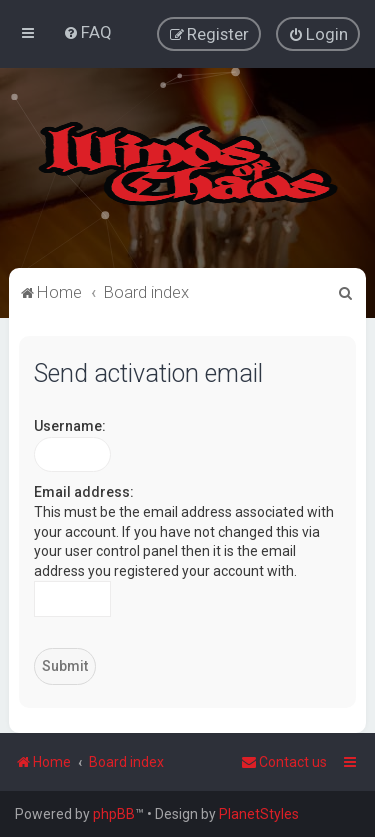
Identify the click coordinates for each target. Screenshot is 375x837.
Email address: (84, 492)
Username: (70, 426)
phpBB (114, 814)
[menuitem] (87, 32)
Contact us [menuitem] (284, 762)
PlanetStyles (259, 814)
